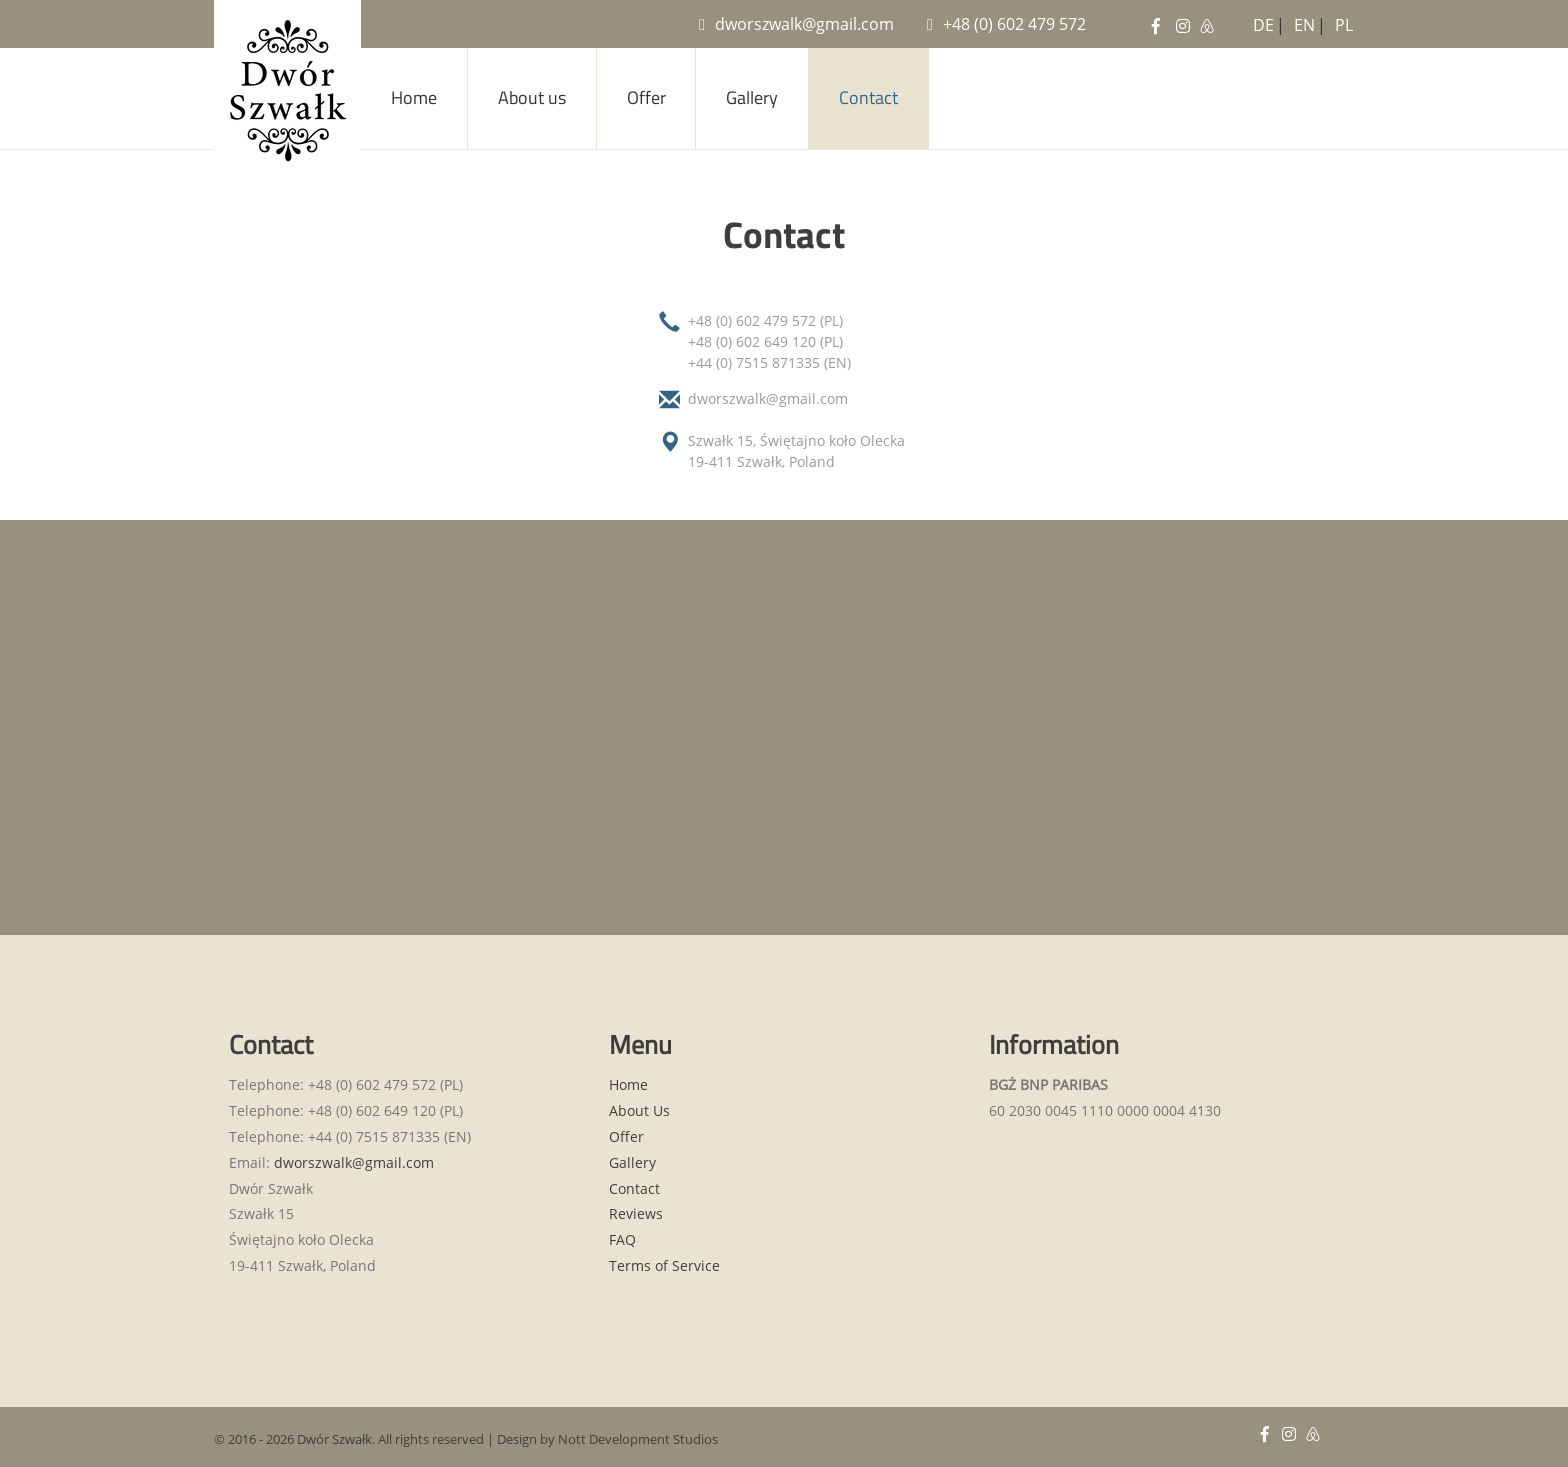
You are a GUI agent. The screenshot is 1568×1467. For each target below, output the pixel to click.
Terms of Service (664, 1265)
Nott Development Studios (638, 1439)
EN (1301, 21)
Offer (646, 97)
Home (414, 97)
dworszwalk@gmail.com (796, 24)
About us (532, 97)
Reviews (636, 1213)
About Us (639, 1110)
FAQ (622, 1239)
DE (1260, 21)
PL (1342, 21)
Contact (868, 97)
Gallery (752, 97)
